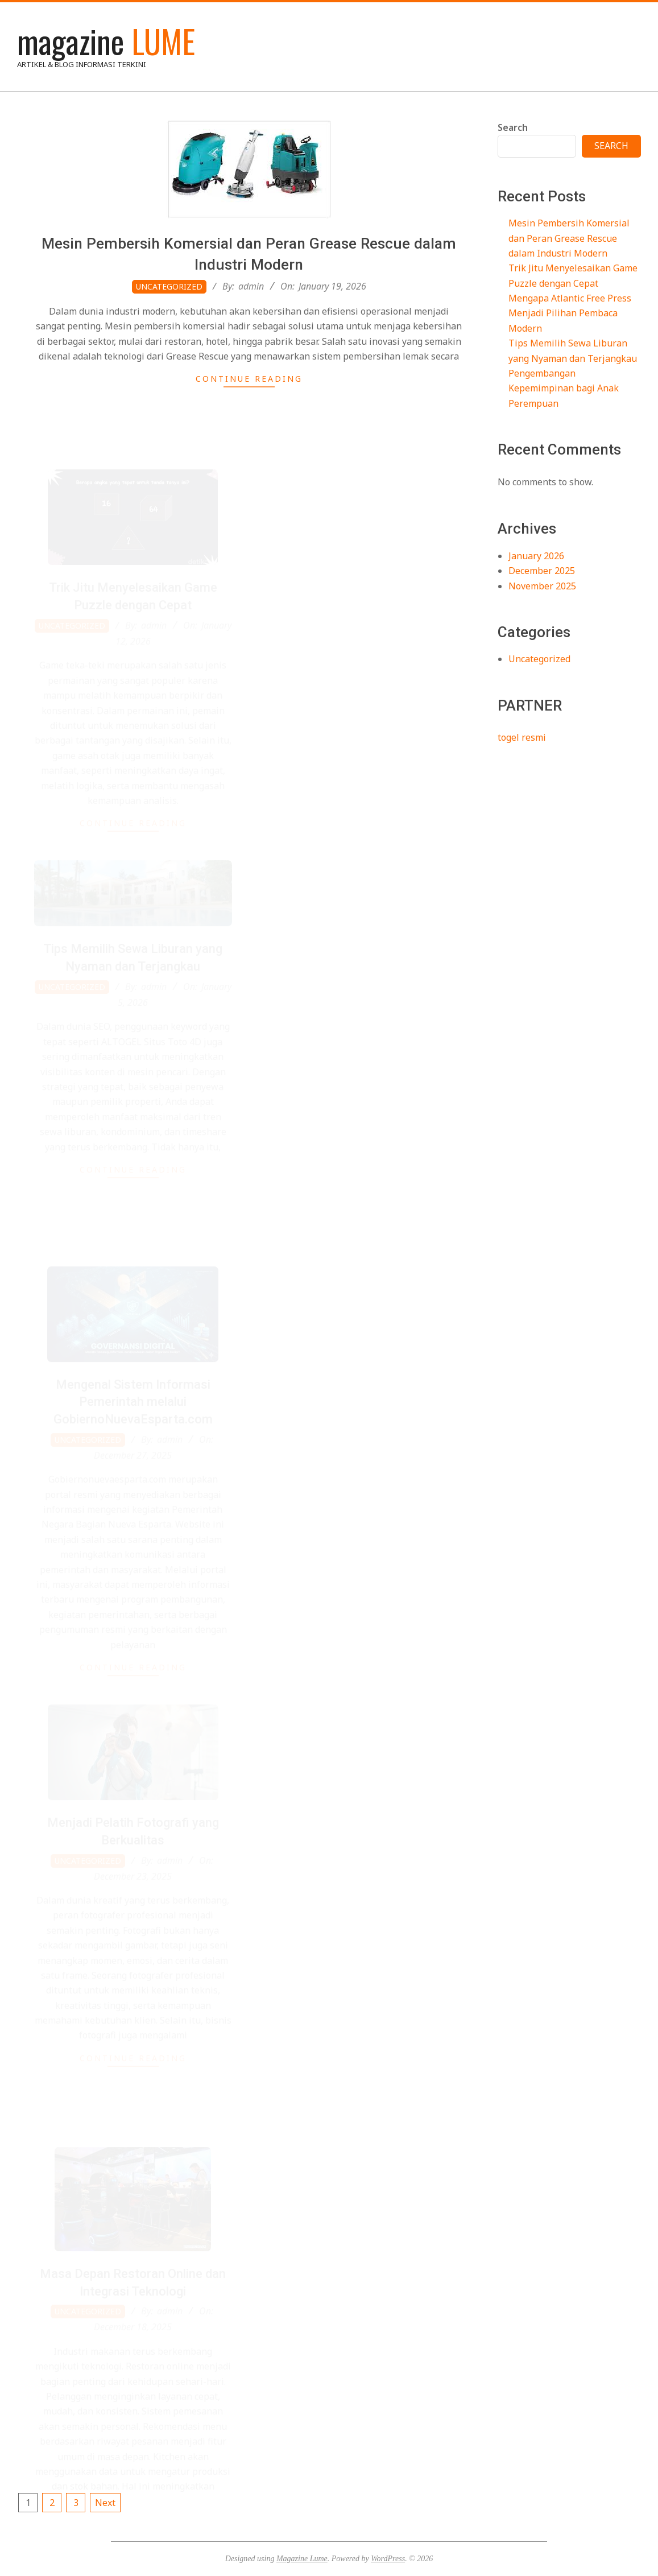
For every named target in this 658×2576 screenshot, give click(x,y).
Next (105, 2502)
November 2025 (542, 586)
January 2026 (536, 556)
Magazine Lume (302, 2558)
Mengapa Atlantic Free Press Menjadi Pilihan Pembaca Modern (569, 313)
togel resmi (522, 737)
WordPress (388, 2558)
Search (513, 127)
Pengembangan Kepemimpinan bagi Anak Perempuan (563, 388)
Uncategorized (169, 286)
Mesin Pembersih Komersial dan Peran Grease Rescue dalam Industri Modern (569, 238)
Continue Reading (249, 378)
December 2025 (541, 570)
